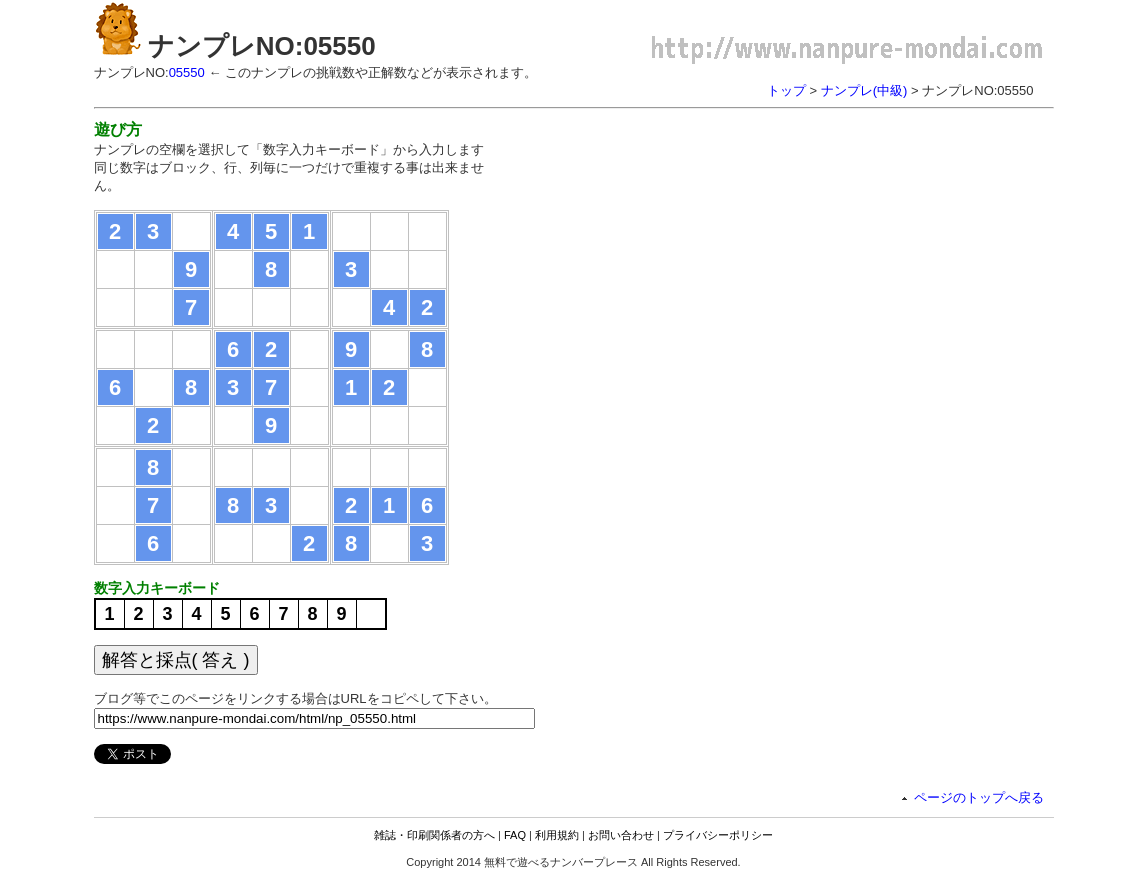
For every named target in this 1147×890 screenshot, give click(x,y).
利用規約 (557, 835)
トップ (786, 90)
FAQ (515, 835)
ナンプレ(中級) (864, 90)
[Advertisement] (682, 260)
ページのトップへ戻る (979, 797)
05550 (187, 72)
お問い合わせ (621, 835)
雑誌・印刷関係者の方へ (434, 835)
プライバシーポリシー (718, 835)
